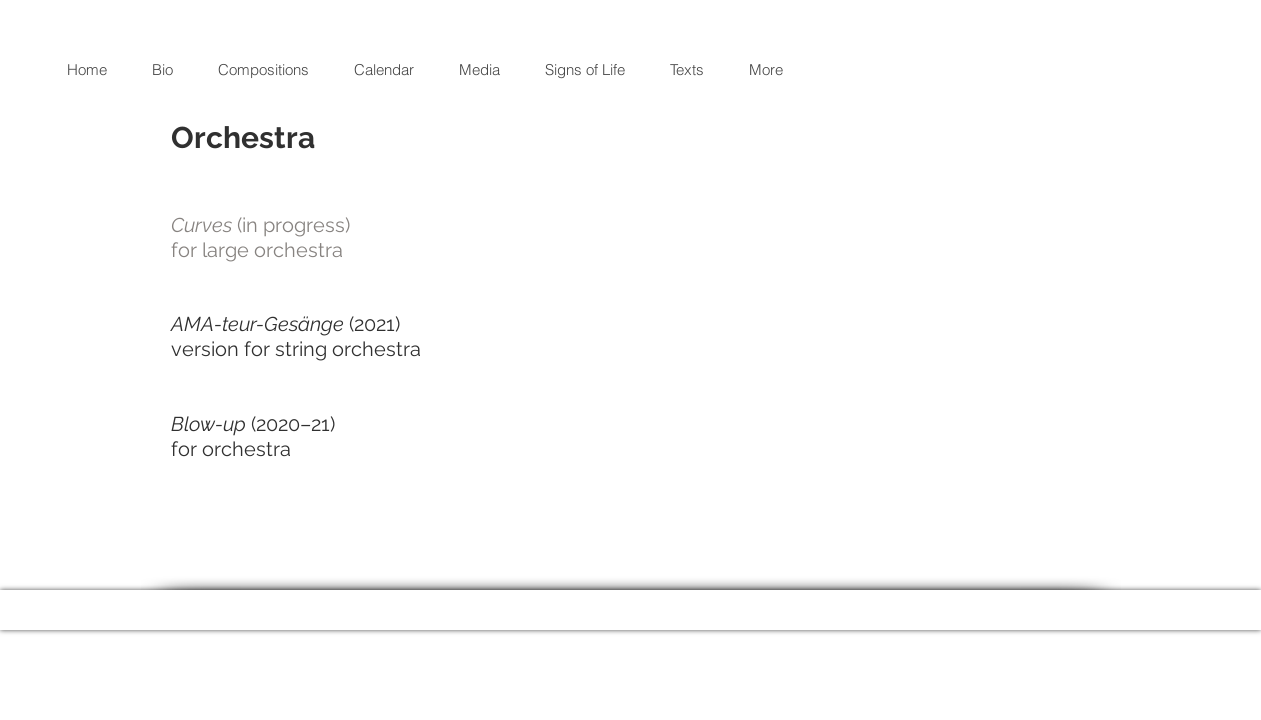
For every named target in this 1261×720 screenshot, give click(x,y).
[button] (270, 70)
